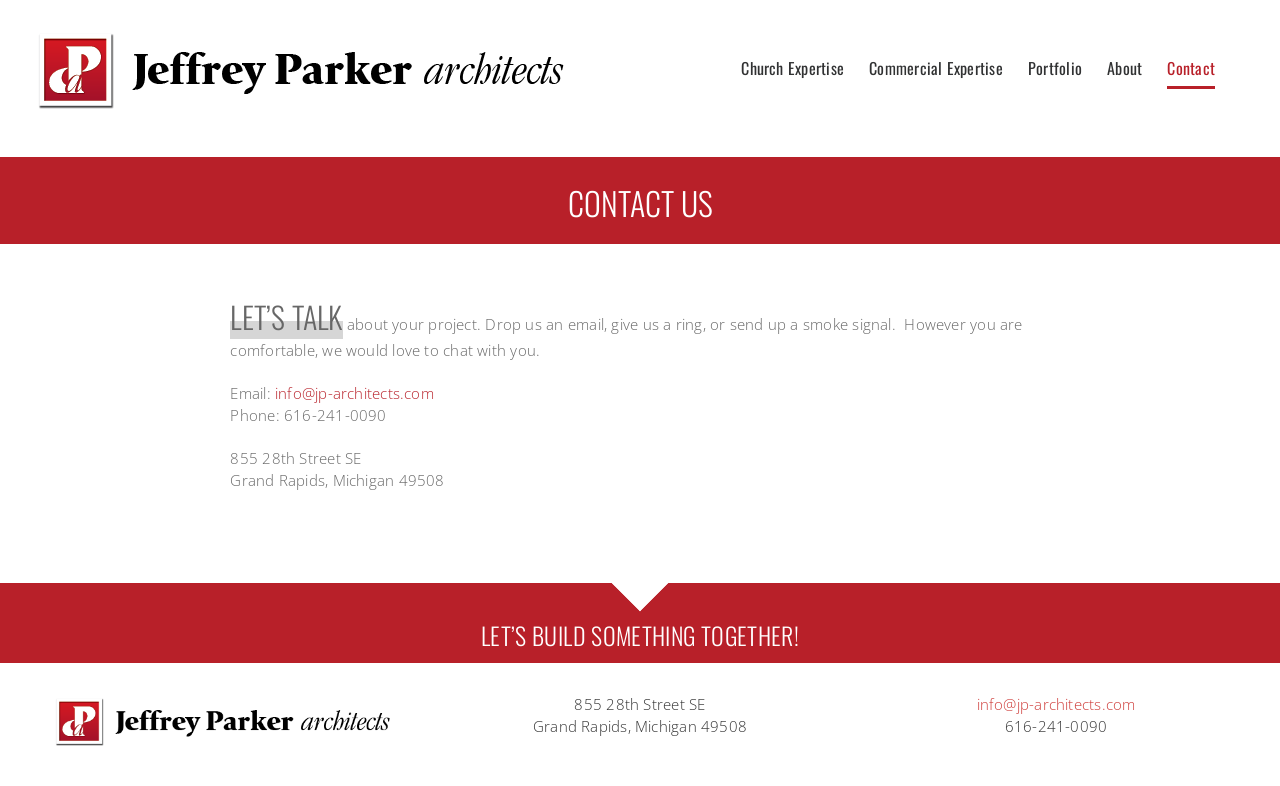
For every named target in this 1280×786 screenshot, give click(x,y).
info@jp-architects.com (354, 393)
